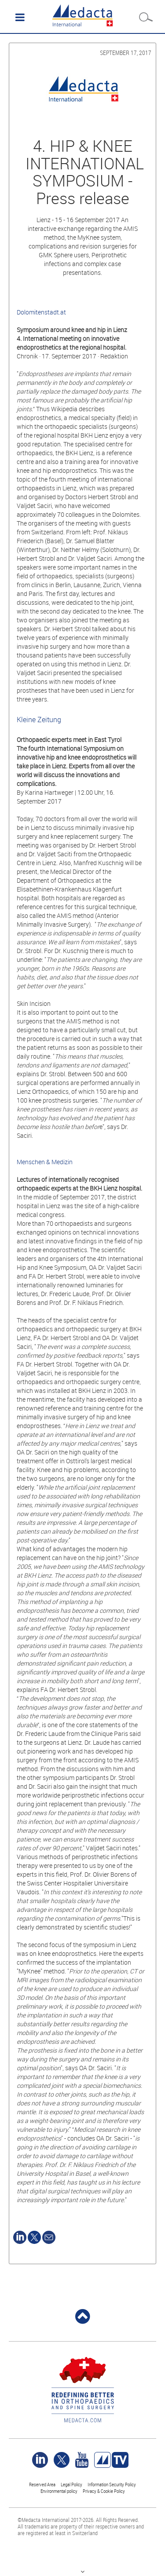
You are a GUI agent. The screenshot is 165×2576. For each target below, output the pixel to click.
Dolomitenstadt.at (41, 312)
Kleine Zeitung (39, 719)
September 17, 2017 (125, 52)
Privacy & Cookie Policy (104, 2491)
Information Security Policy (112, 2484)
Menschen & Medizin (45, 1162)
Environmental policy (58, 2491)
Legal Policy (71, 2484)
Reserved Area (42, 2484)
